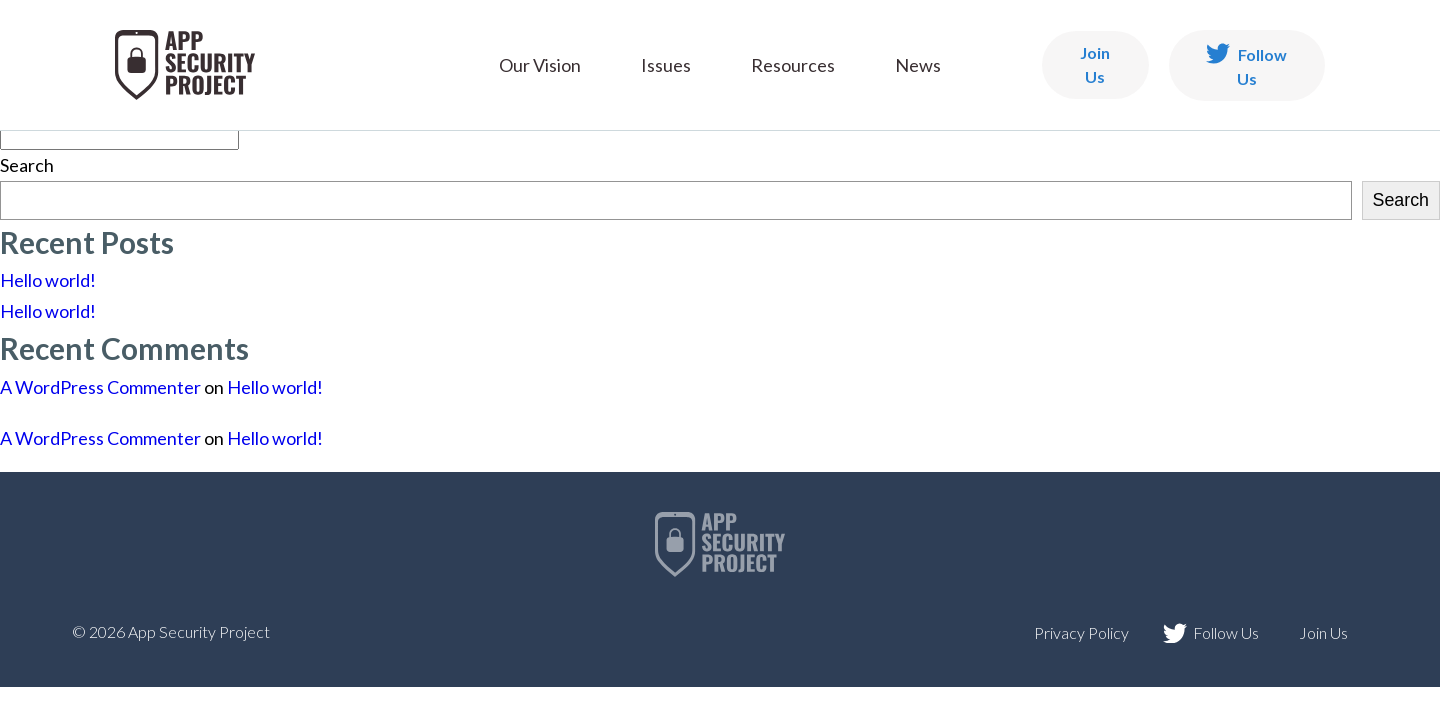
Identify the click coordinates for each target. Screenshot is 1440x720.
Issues (666, 65)
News (918, 65)
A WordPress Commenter (100, 387)
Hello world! (48, 280)
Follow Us (1246, 65)
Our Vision (540, 65)
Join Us (1095, 64)
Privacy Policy (1081, 632)
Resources (793, 65)
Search (27, 165)
